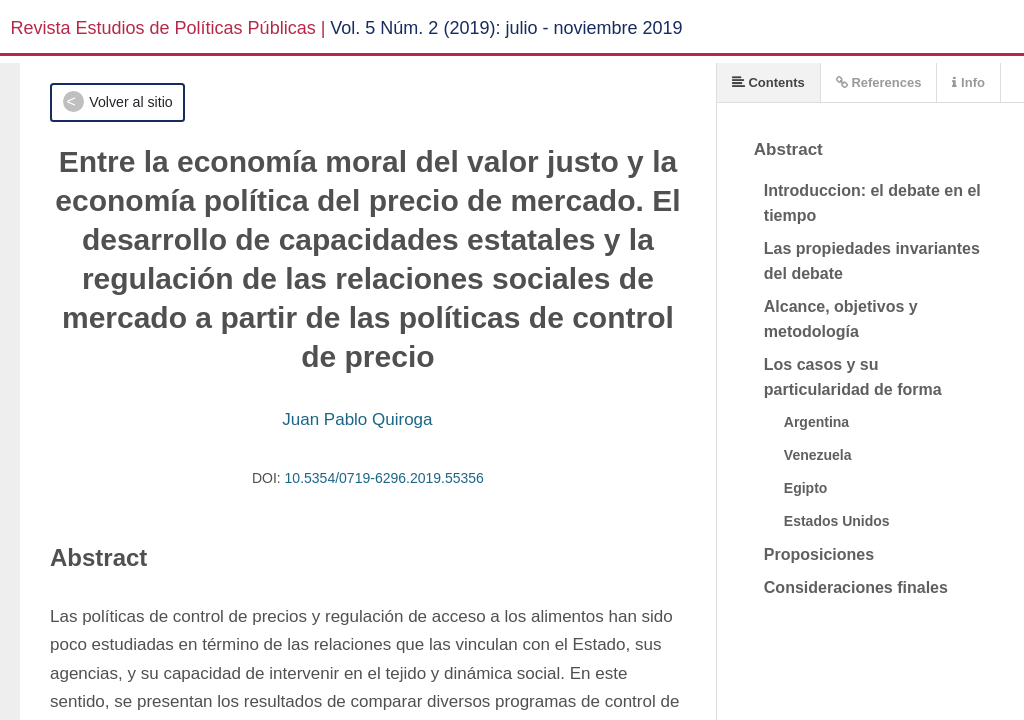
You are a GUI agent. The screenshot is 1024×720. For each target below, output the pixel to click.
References (879, 82)
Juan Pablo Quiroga (357, 419)
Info (968, 82)
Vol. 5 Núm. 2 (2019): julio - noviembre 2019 (506, 28)
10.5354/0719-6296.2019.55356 (384, 478)
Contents (768, 82)
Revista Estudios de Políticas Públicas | (168, 28)
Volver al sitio (130, 102)
